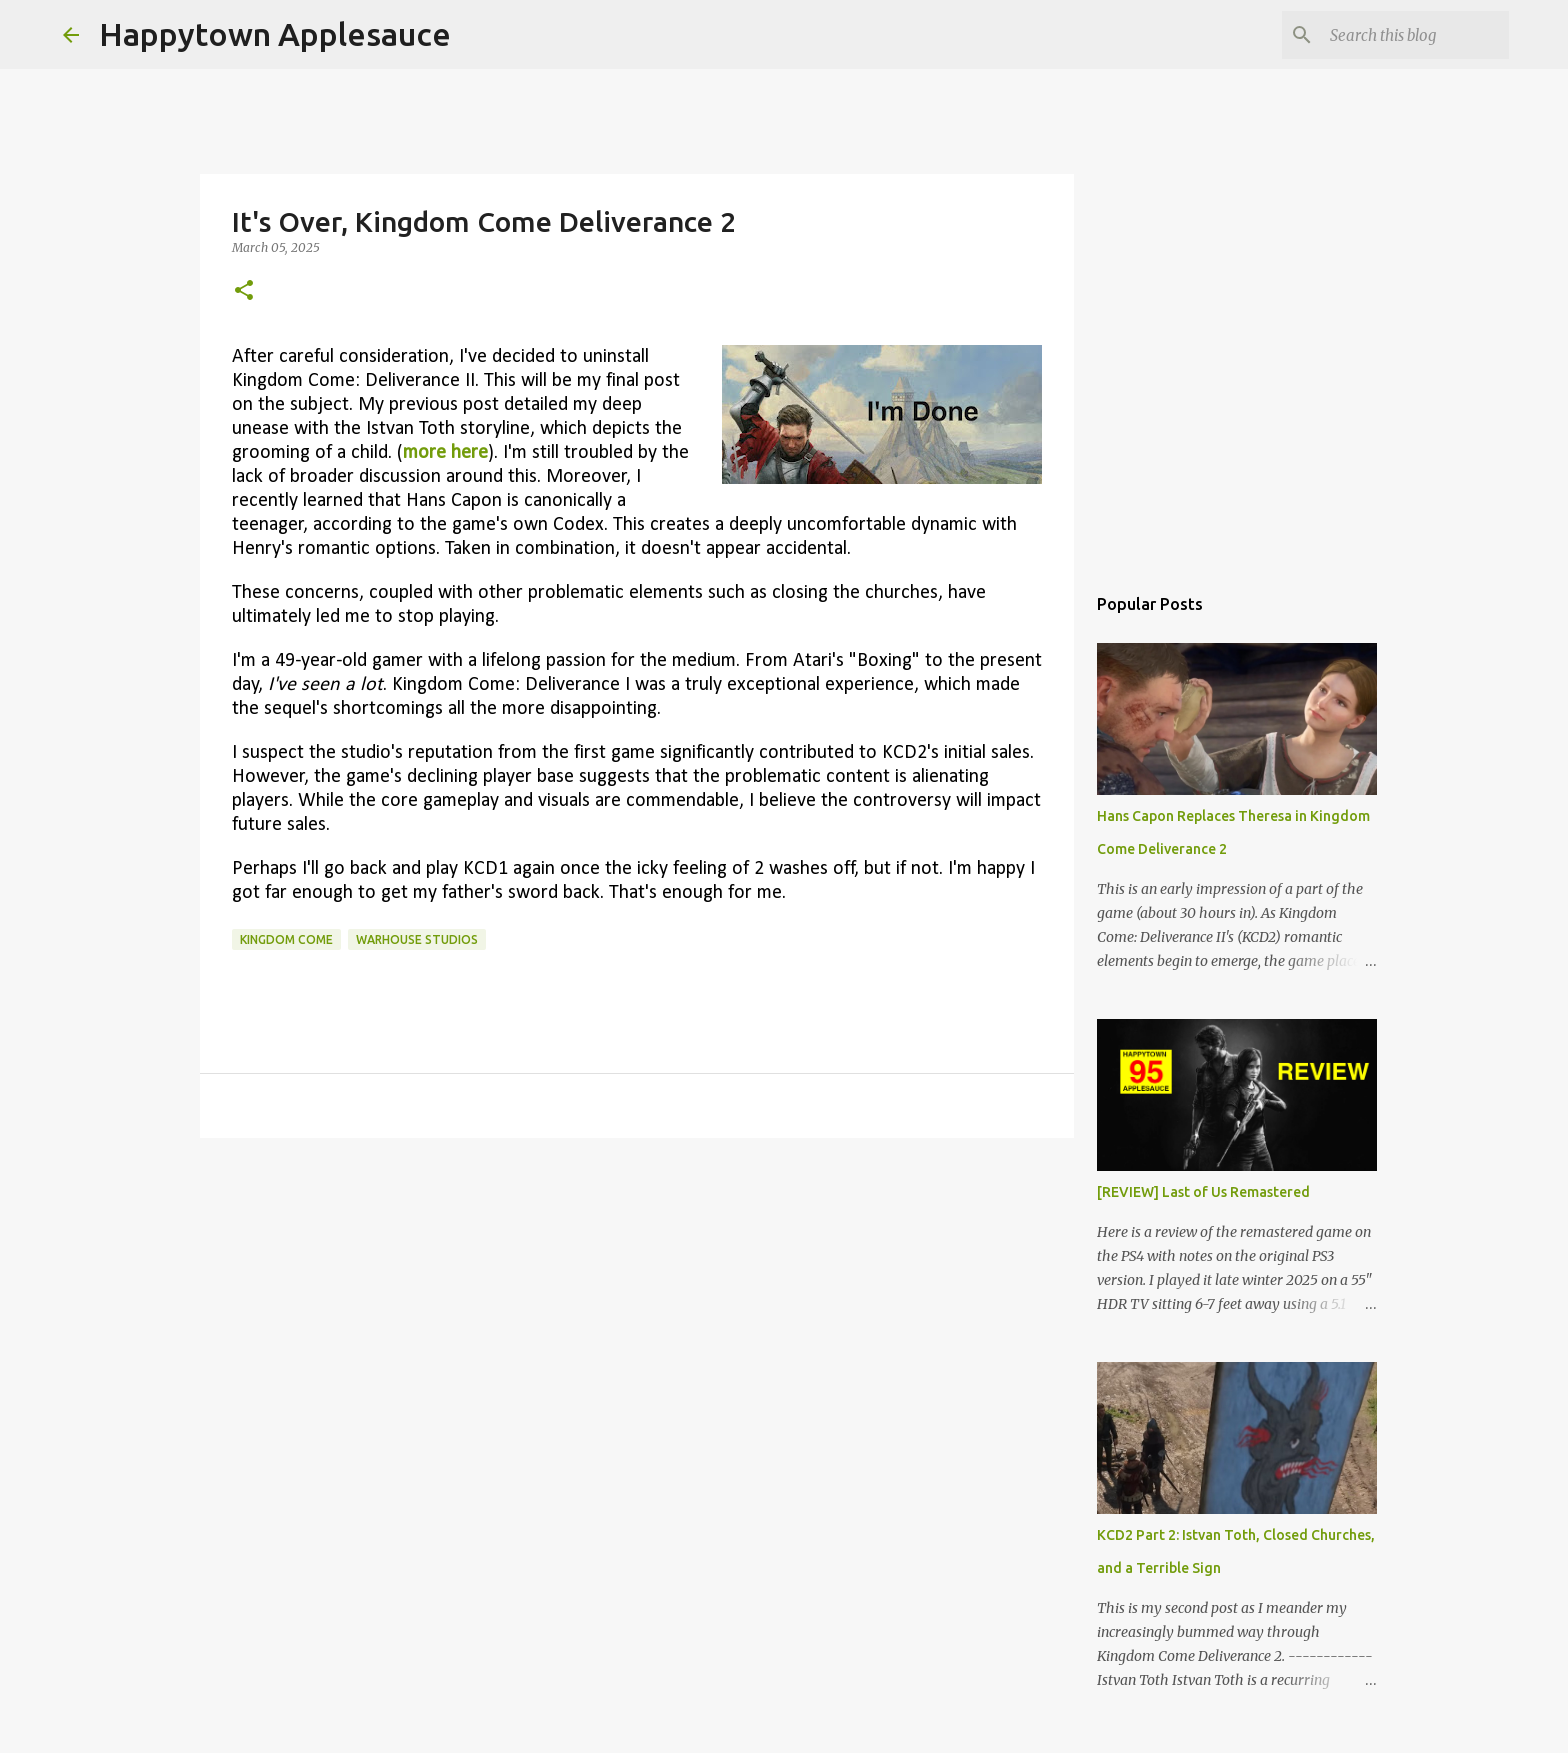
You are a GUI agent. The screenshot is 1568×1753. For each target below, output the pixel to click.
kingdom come (286, 939)
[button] (244, 291)
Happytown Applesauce (275, 34)
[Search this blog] (1404, 35)
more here (445, 453)
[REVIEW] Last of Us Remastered (1203, 1192)
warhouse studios (417, 939)
